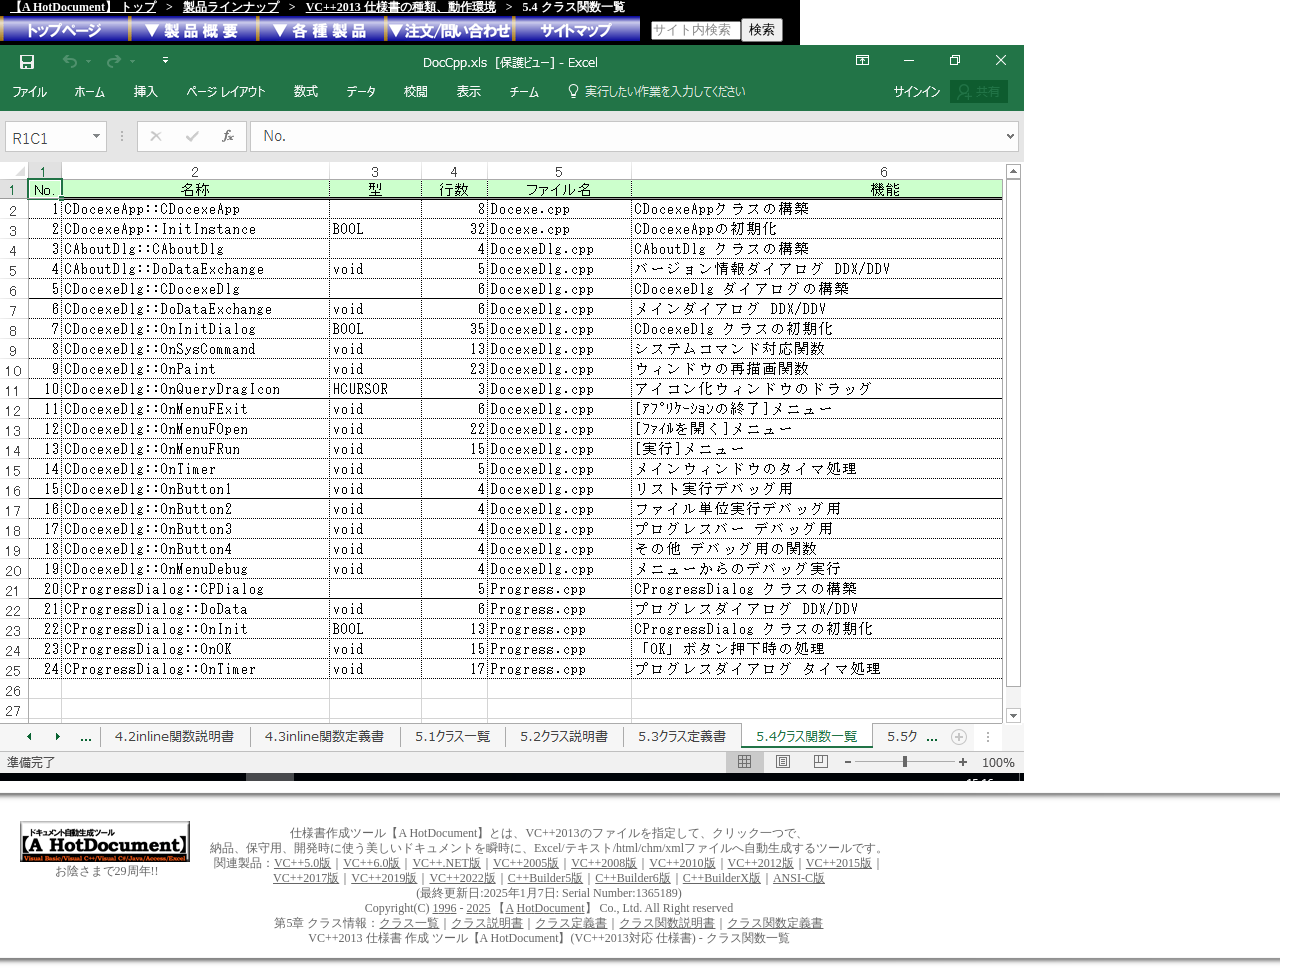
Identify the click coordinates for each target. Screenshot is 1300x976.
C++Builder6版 (633, 878)
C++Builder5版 (546, 878)
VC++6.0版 (371, 863)
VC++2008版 (604, 863)
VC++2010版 (682, 863)
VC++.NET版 (446, 863)
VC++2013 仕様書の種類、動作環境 (401, 7)
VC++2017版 (306, 878)
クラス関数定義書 (775, 923)
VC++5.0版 (302, 863)
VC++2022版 (462, 878)
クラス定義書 (571, 923)
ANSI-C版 (799, 878)
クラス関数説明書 (667, 923)
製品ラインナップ (231, 7)
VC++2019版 (384, 878)
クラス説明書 (487, 923)
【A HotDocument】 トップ (83, 7)
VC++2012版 (761, 863)
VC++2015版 (839, 863)
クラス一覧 (409, 923)
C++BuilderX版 (722, 878)
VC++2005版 (526, 863)
